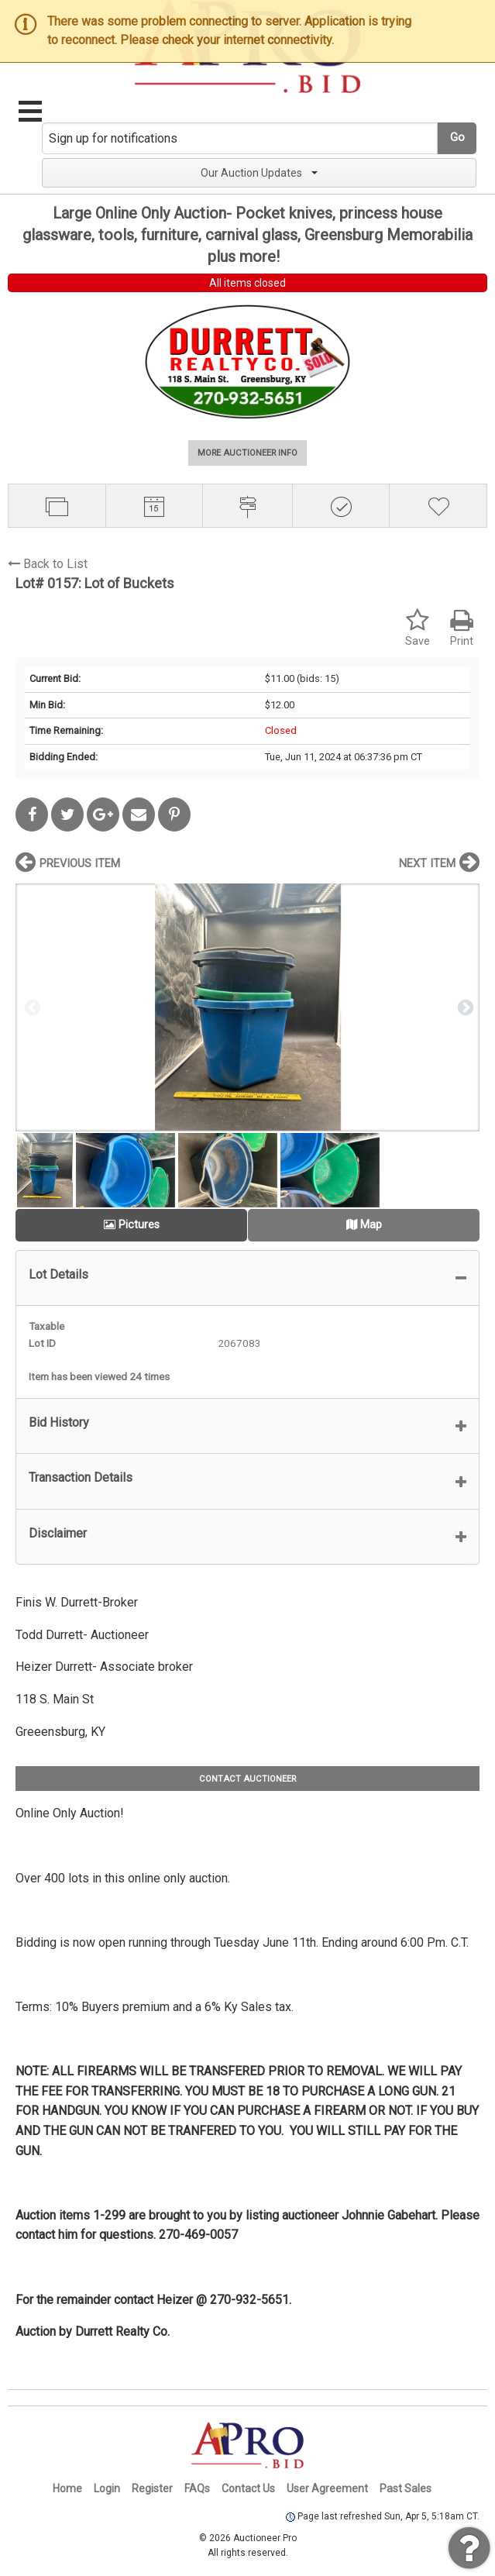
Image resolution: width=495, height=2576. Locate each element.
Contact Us (248, 2488)
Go (457, 137)
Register (152, 2488)
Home (67, 2488)
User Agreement (327, 2488)
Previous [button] (31, 1006)
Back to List (48, 563)
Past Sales (405, 2488)
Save (417, 628)
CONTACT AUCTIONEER (247, 1779)
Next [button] (464, 1006)
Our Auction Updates (259, 173)
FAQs (197, 2488)
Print (461, 628)
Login (107, 2488)
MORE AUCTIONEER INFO (247, 453)
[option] (247, 1007)
